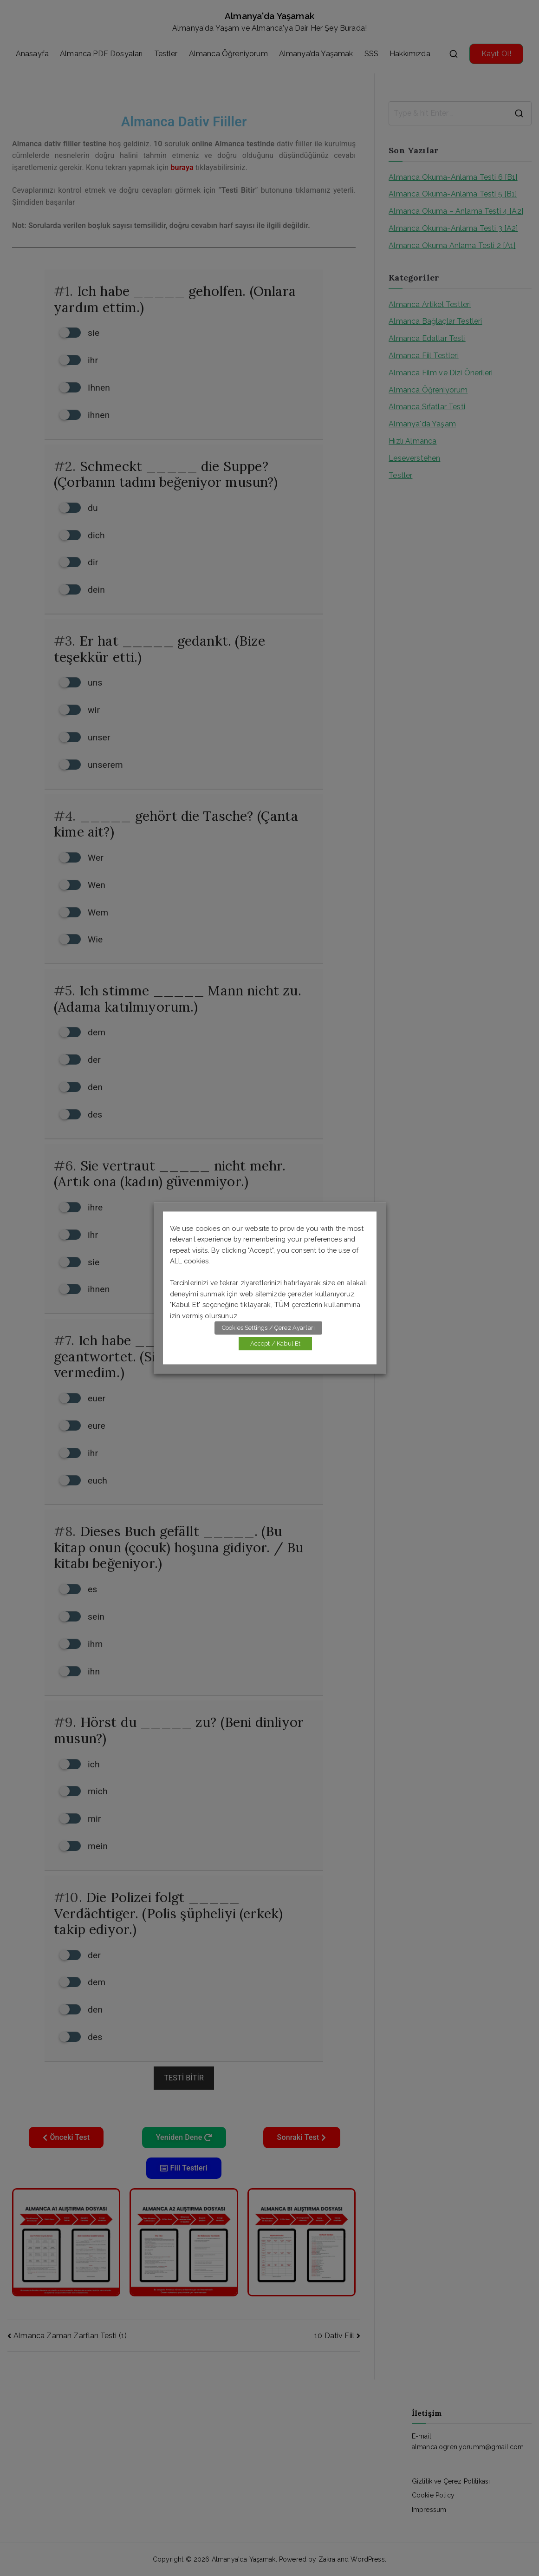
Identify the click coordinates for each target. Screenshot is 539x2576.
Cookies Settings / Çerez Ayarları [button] (268, 1328)
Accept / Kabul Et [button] (275, 1343)
